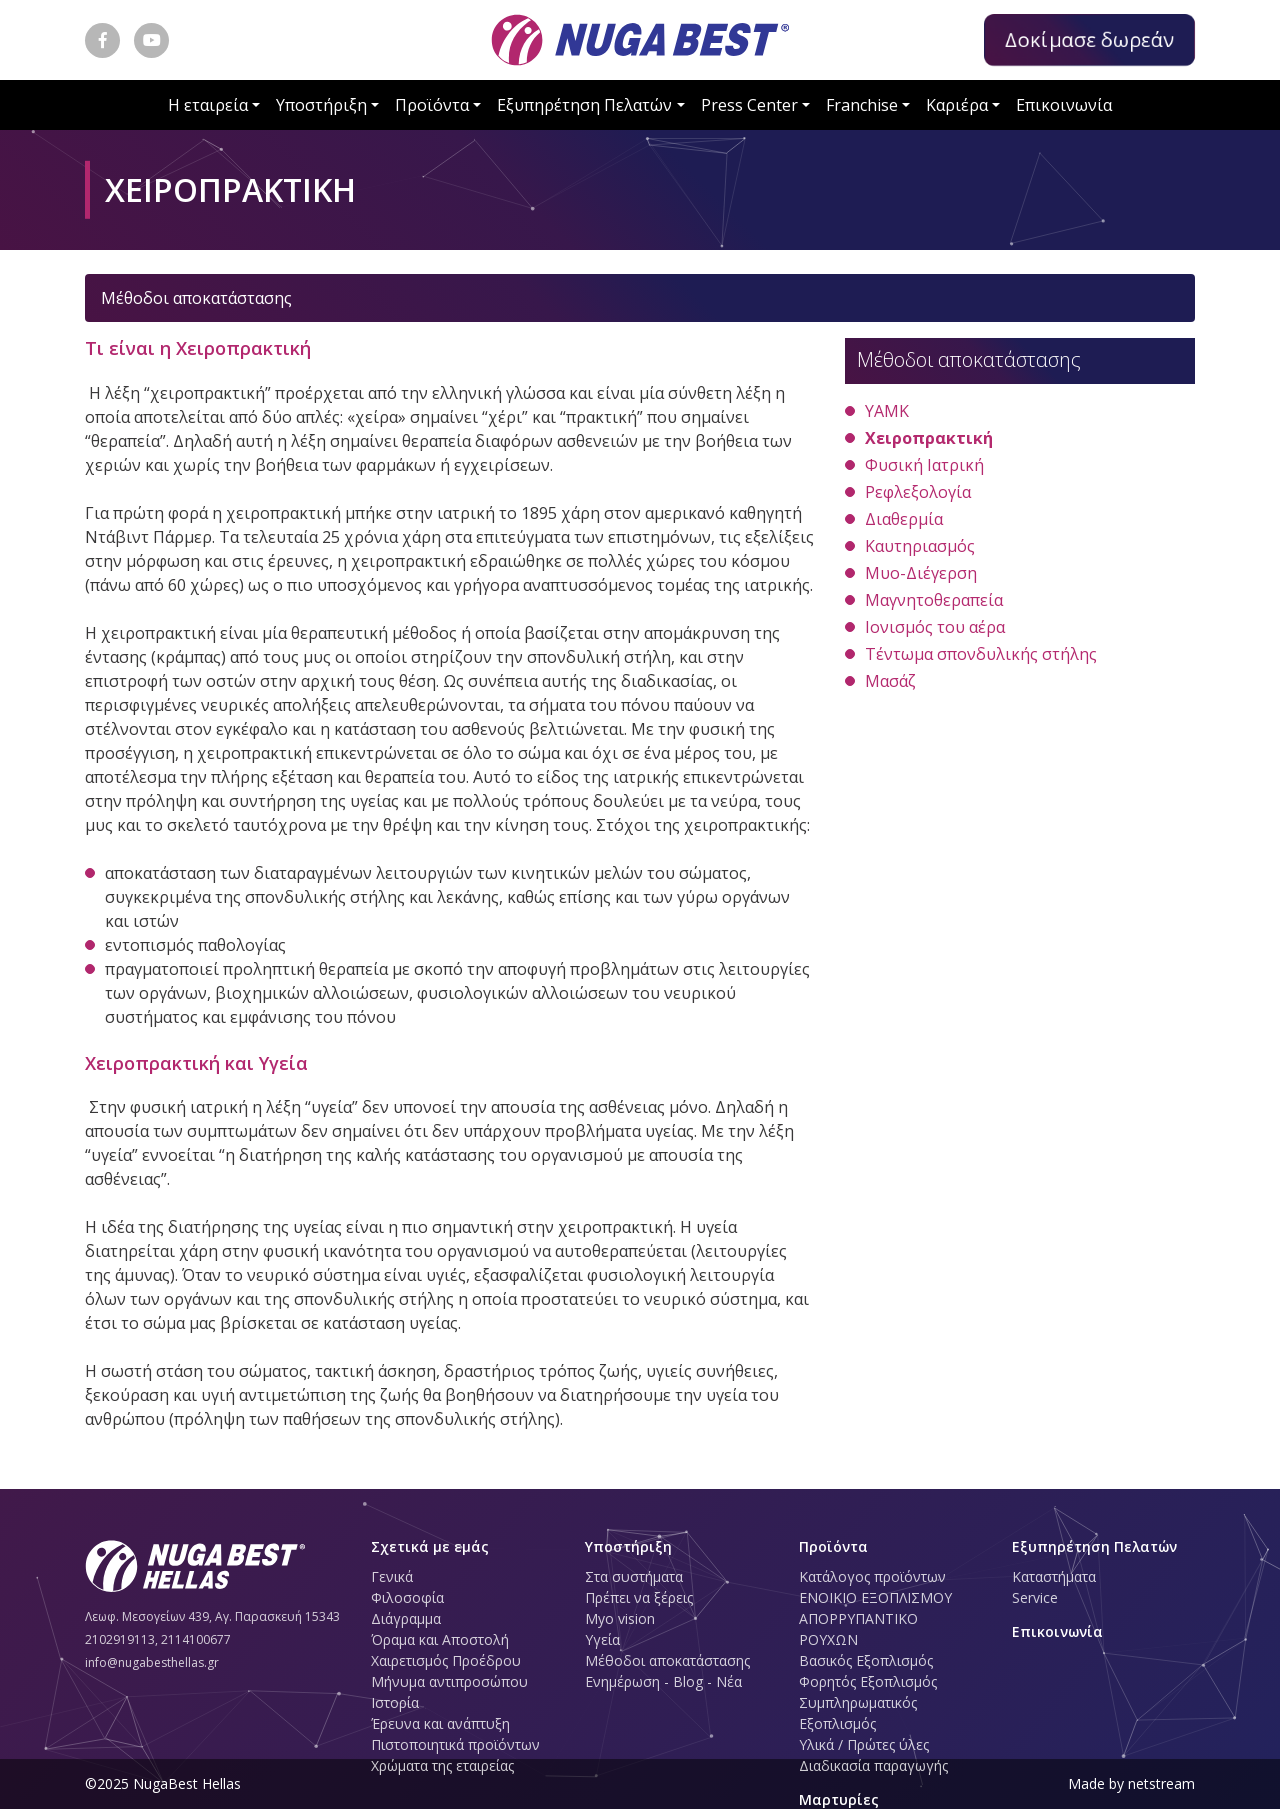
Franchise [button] (862, 105)
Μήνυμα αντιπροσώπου (449, 1681)
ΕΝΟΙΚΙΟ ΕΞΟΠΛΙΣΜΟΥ (875, 1597)
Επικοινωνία (1064, 105)
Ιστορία (395, 1702)
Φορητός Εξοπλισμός (868, 1681)
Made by (1131, 1783)
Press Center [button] (749, 105)
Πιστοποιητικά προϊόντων (455, 1744)
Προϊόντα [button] (432, 105)
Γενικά (392, 1576)
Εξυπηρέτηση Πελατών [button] (584, 105)
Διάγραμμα (406, 1618)
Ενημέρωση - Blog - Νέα (663, 1681)
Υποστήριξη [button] (321, 105)
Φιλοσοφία (407, 1597)
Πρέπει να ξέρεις (639, 1597)
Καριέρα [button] (957, 105)
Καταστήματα (1054, 1576)
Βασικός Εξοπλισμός (866, 1660)
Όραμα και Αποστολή (440, 1639)
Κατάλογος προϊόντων (872, 1576)
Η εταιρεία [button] (208, 105)
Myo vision (620, 1618)
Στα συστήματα (634, 1576)
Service (1035, 1597)
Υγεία (602, 1639)
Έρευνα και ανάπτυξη (440, 1723)
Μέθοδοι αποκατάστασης (667, 1660)
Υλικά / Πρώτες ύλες (864, 1744)
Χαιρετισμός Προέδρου (446, 1660)
